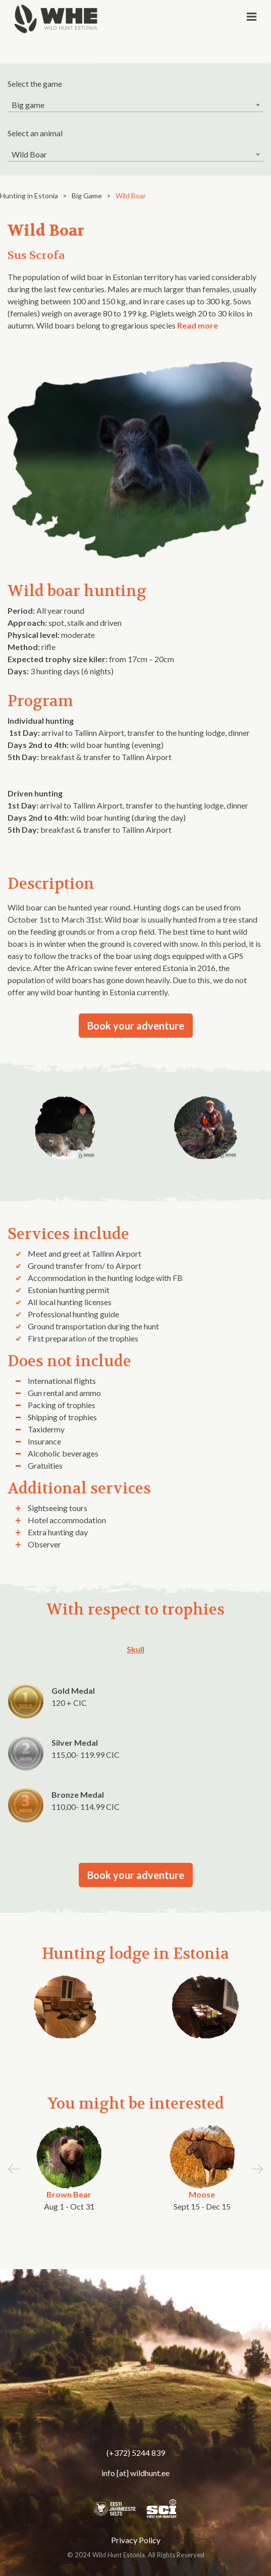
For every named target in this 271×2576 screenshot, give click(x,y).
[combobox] (135, 105)
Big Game (87, 195)
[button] (257, 2173)
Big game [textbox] (28, 105)
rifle (32, 647)
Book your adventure (135, 1025)
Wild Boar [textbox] (29, 154)
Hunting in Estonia (29, 195)
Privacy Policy (135, 2540)
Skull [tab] (135, 1649)
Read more (197, 325)
